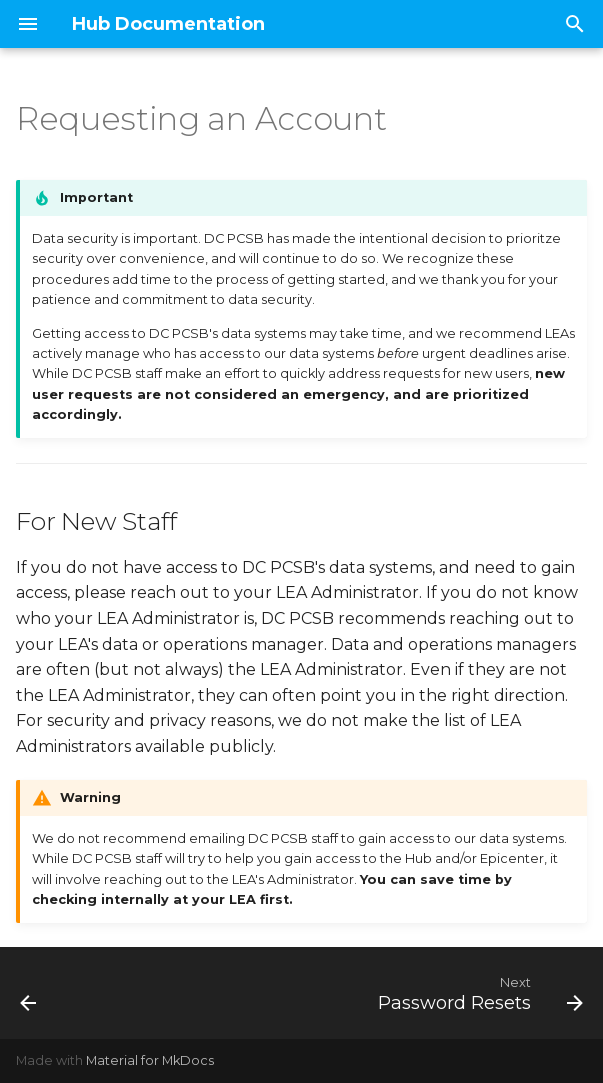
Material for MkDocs (150, 1060)
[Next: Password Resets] (477, 993)
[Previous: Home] (29, 993)
